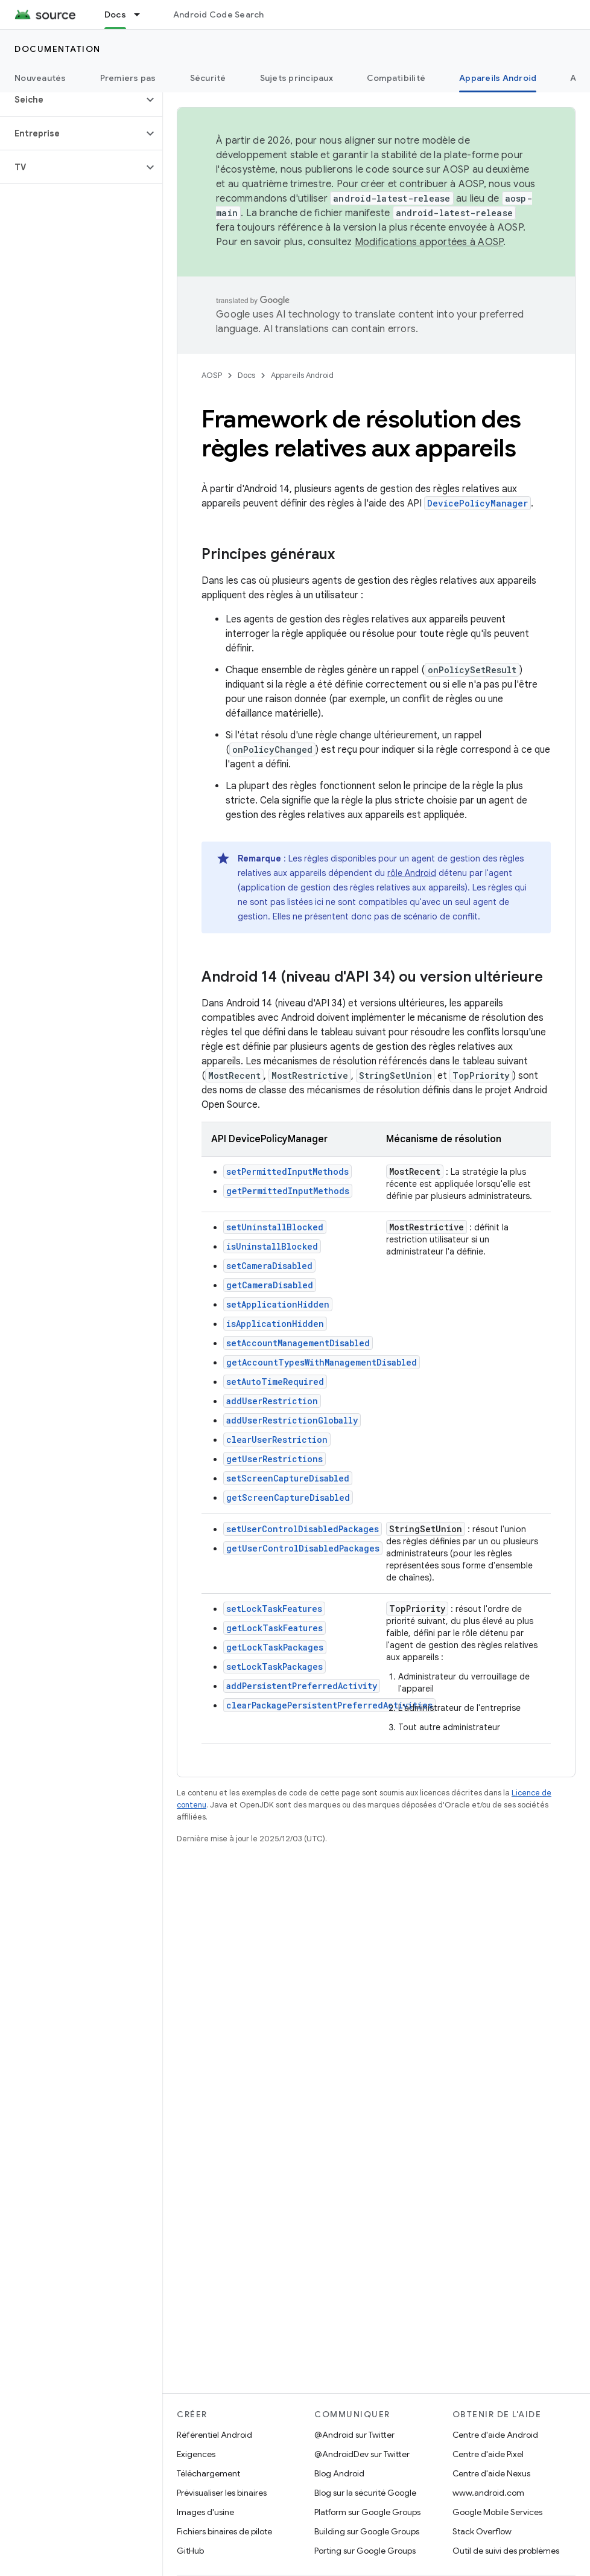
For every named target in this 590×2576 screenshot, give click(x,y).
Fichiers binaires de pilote (224, 2531)
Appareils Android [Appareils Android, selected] (497, 77)
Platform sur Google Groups (367, 2512)
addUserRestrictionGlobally (292, 1420)
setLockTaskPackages (274, 1666)
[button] (71, 99)
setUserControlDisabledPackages (302, 1529)
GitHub (190, 2550)
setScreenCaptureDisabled (287, 1478)
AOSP (211, 375)
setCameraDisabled (269, 1265)
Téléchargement (208, 2473)
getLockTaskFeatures (274, 1628)
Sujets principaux (296, 77)
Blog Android (339, 2473)
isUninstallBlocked (272, 1246)
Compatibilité (396, 77)
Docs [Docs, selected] (115, 14)
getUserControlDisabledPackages (302, 1548)
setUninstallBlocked (274, 1227)
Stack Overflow (482, 2531)
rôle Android (411, 873)
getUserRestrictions (274, 1459)
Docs (246, 375)
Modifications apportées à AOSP (429, 242)
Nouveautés (40, 77)
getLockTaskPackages (274, 1647)
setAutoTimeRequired (275, 1381)
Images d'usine (205, 2512)
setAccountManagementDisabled (298, 1343)
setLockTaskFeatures (274, 1608)
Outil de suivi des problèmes (505, 2550)
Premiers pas (128, 77)
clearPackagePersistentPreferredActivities (329, 1705)
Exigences (196, 2454)
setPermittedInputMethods (287, 1171)
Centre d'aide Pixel (488, 2454)
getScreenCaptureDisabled (288, 1497)
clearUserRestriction (277, 1439)
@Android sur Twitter (354, 2434)
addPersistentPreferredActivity (301, 1686)
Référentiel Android (214, 2434)
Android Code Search (218, 14)
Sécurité (208, 77)
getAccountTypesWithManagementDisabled (321, 1362)
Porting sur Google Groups (365, 2550)
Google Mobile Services (497, 2512)
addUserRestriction (272, 1401)
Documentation (57, 48)
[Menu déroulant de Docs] (142, 14)
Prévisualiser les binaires (222, 2492)
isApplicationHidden (275, 1323)
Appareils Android (302, 375)
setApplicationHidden (277, 1304)
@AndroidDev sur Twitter (362, 2454)
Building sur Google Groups (366, 2531)
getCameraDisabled (269, 1285)
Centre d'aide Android (495, 2434)
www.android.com (488, 2492)
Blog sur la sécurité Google (365, 2492)
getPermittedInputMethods (287, 1191)
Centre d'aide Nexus (491, 2473)
